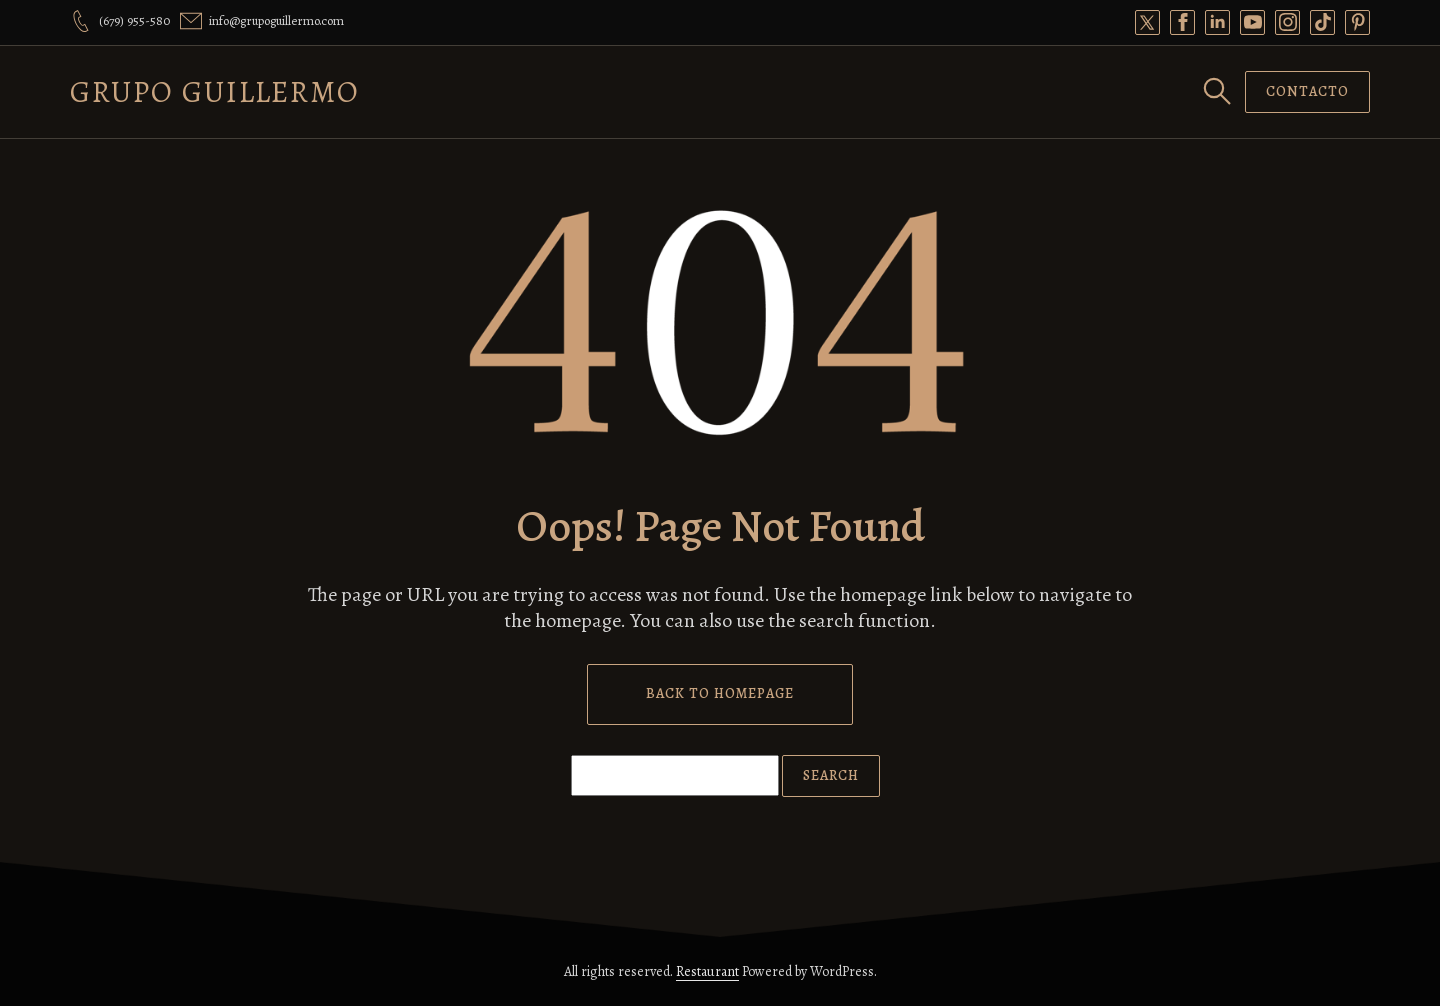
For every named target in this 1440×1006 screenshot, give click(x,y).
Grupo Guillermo (215, 92)
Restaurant (707, 971)
